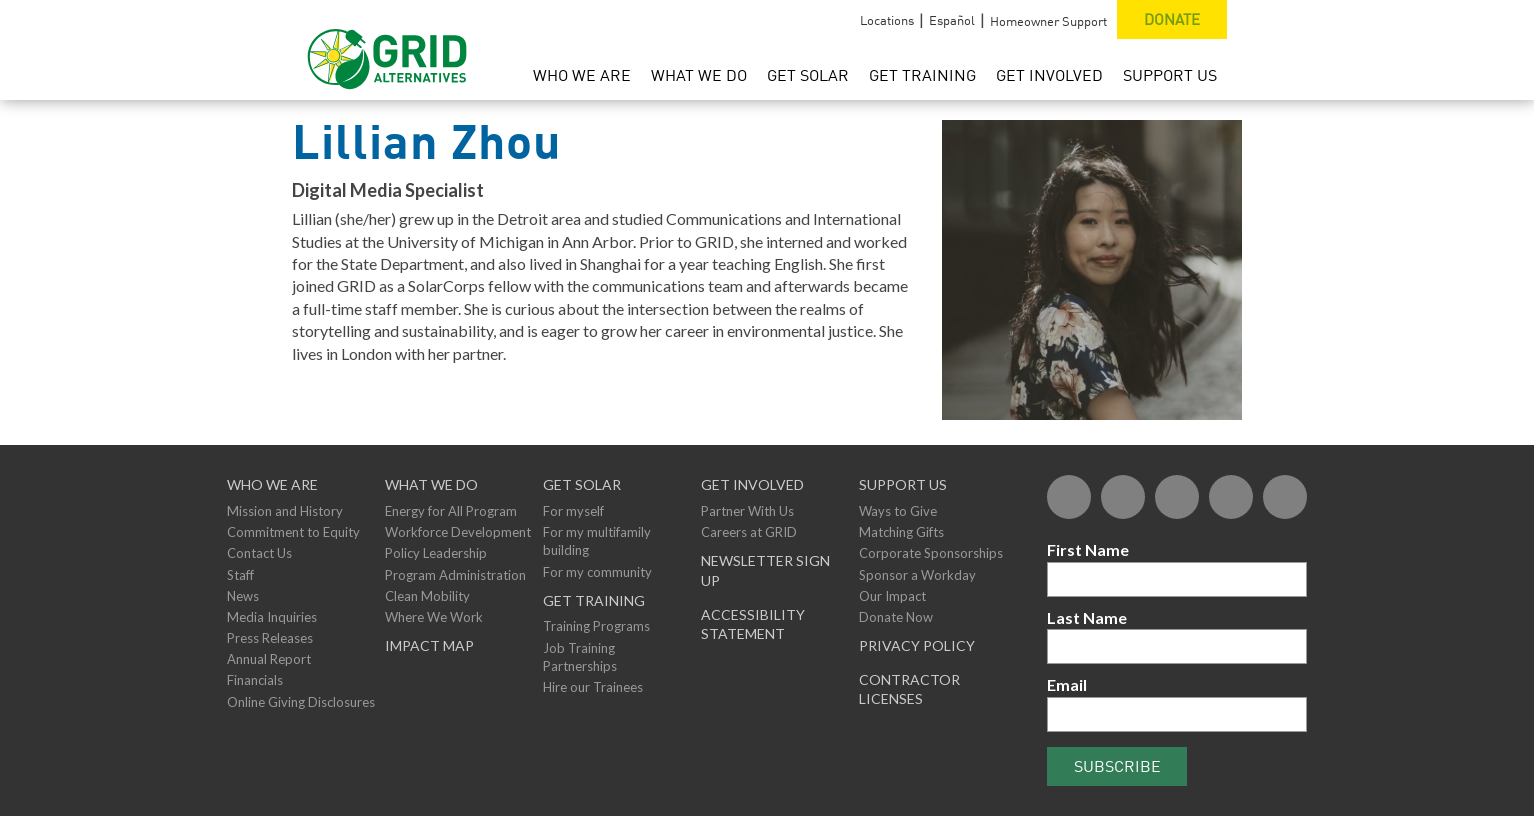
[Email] (1177, 714)
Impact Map (429, 645)
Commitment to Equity (293, 532)
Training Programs (596, 626)
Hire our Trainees (593, 687)
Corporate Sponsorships (931, 553)
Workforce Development (458, 532)
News (243, 596)
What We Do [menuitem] (699, 75)
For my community (597, 572)
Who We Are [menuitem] (582, 75)
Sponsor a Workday (917, 575)
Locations (887, 20)
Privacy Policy (917, 645)
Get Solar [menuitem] (808, 75)
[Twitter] (1123, 497)
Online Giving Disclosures (301, 702)
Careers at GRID (749, 532)
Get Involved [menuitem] (1049, 75)
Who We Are (272, 484)
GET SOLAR (582, 484)
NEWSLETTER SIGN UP (765, 570)
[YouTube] (1231, 497)
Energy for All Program (451, 511)
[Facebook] (1069, 497)
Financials (255, 680)
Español (952, 20)
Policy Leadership (436, 553)
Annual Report (269, 659)
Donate (1172, 19)
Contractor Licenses (909, 689)
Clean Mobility (427, 596)
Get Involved (752, 484)
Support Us (903, 484)
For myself (573, 511)
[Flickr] (1177, 497)
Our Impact (892, 596)
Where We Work (434, 617)
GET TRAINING (594, 600)
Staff (240, 575)
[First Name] (1177, 579)
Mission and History (285, 511)
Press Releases (270, 638)
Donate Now (896, 617)
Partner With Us (747, 511)
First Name (1088, 549)
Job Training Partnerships (580, 657)
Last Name (1087, 617)
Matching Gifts (901, 532)
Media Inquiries (272, 617)
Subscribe (1117, 766)
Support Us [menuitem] (1170, 75)
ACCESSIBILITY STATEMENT (753, 624)
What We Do (431, 484)
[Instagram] (1285, 497)
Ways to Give (898, 511)
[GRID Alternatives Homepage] (387, 50)
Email (1067, 684)
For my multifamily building (597, 541)
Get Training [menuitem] (922, 75)
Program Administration (455, 575)
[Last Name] (1177, 646)
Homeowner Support (1048, 21)
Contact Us (259, 553)
